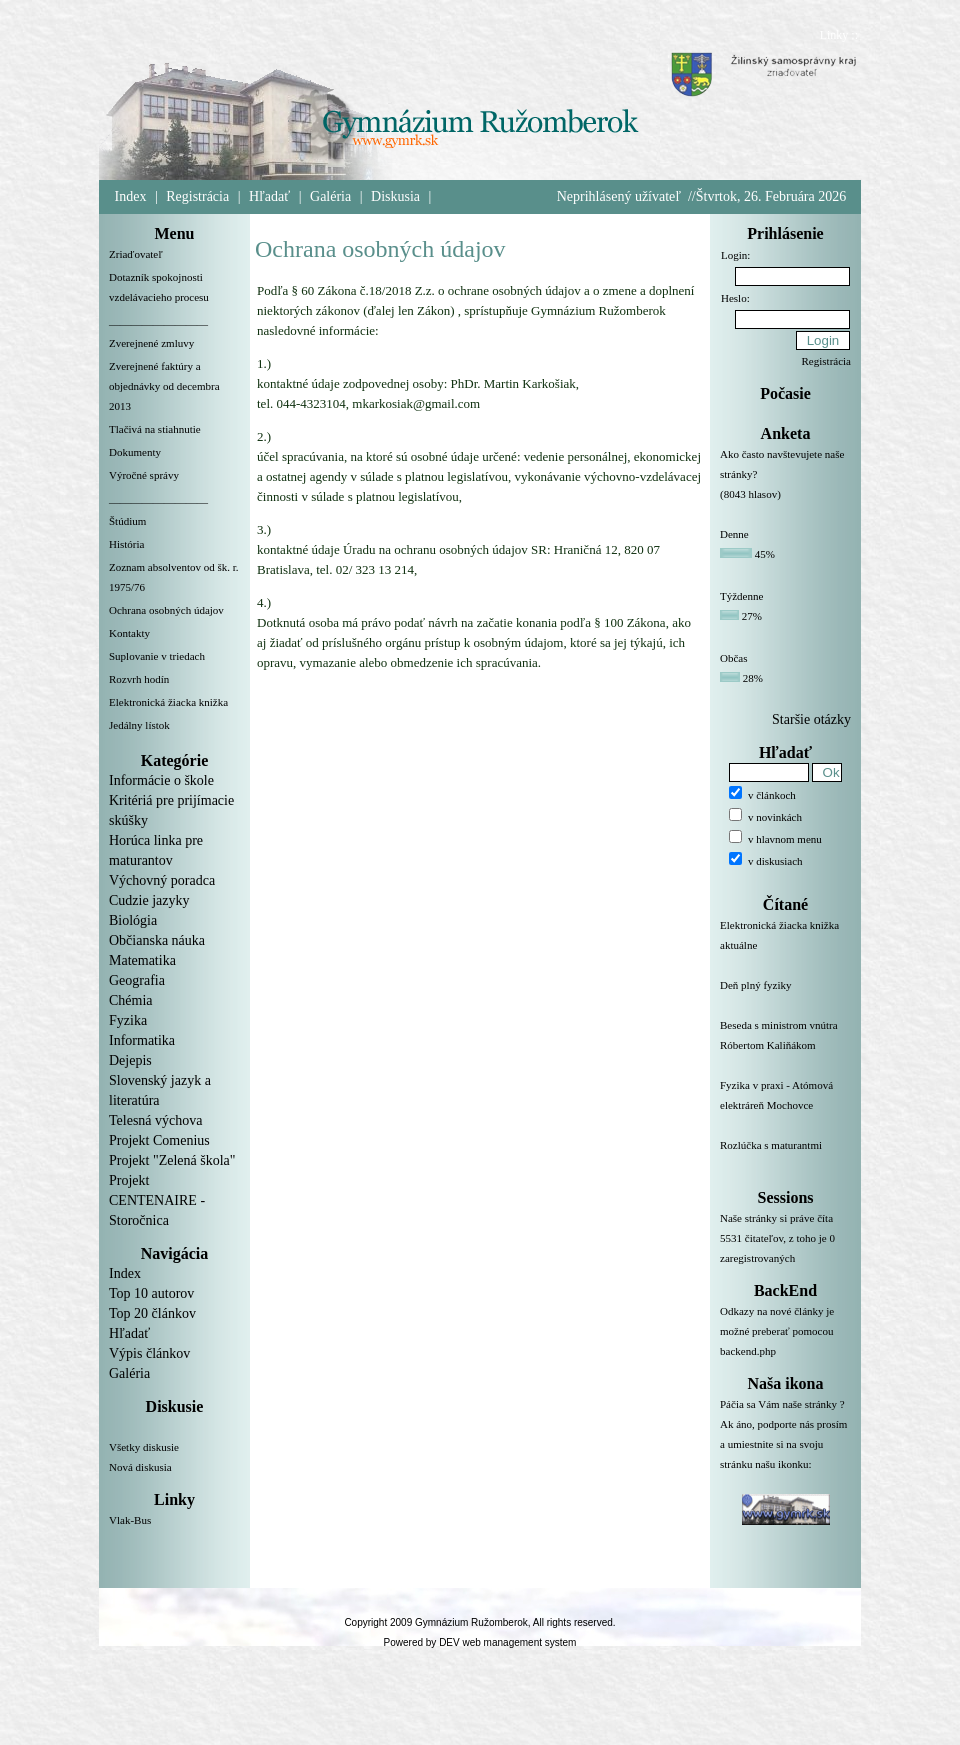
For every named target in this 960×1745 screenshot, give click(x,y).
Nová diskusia (140, 1467)
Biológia (133, 920)
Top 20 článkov (152, 1313)
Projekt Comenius (159, 1140)
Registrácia (197, 196)
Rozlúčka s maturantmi (785, 1157)
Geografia (137, 980)
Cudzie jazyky (149, 900)
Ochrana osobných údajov (166, 610)
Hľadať (269, 196)
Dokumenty (135, 452)
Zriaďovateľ (136, 254)
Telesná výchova (155, 1120)
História (126, 544)
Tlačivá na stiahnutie (155, 429)
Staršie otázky (811, 719)
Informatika (142, 1040)
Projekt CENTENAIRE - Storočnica (157, 1200)
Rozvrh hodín (139, 679)
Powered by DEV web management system (480, 1642)
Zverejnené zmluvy (151, 343)
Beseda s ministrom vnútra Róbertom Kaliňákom (785, 1047)
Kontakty (129, 633)
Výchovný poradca (162, 880)
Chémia (131, 1000)
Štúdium (127, 521)
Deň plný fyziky (785, 997)
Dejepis (130, 1060)
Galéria (330, 196)
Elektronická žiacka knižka (168, 702)
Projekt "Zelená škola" (172, 1160)
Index (131, 196)
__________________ (158, 320)
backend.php (748, 1351)
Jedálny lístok (139, 725)
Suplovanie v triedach (157, 656)
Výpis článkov (149, 1353)
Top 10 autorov (151, 1293)
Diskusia (395, 196)
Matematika (142, 960)
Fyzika (128, 1020)
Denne (734, 534)
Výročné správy (144, 475)
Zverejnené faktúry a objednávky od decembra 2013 (164, 386)
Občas (734, 658)
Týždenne (741, 596)
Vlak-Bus (130, 1520)
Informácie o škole (161, 780)
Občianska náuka (157, 940)
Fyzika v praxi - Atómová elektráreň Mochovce (785, 1107)
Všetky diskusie (144, 1447)
